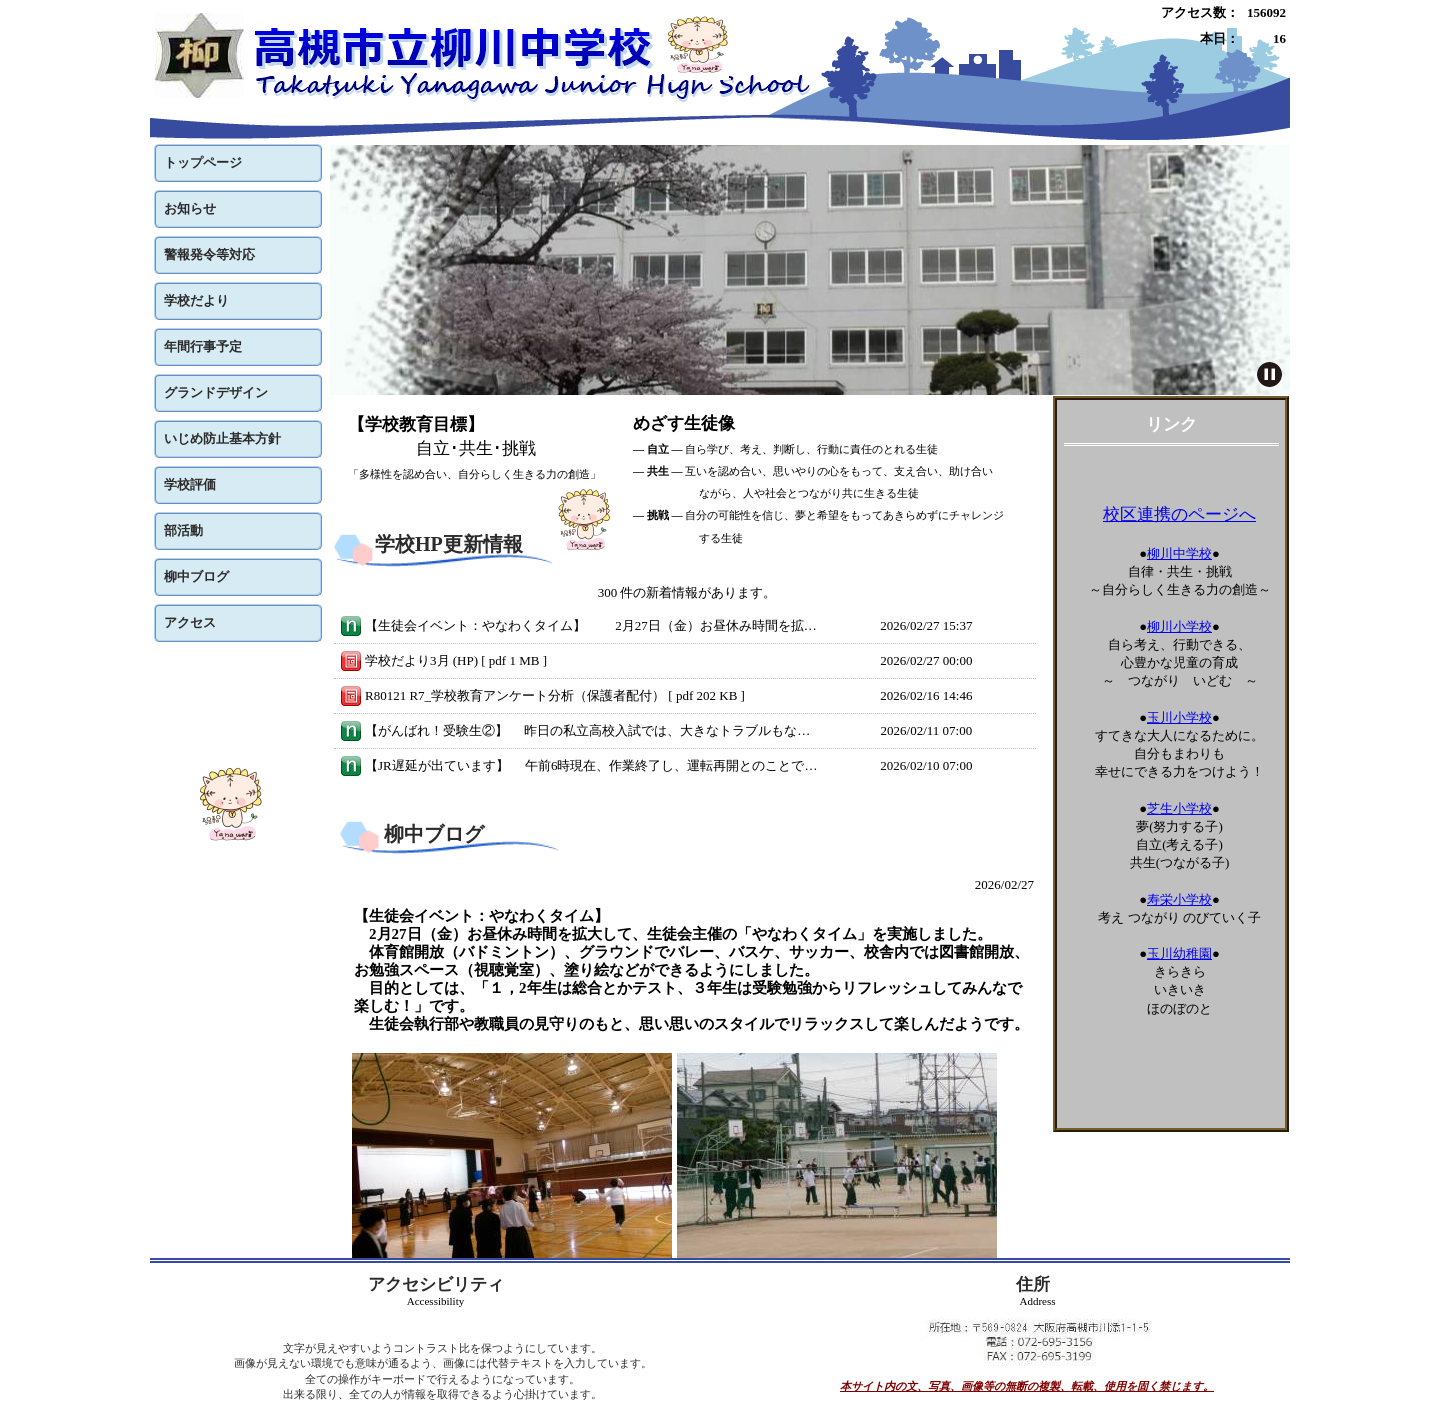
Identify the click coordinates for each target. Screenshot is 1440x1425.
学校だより (196, 300)
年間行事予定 (203, 346)
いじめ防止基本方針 (222, 438)
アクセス (190, 622)
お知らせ (190, 208)
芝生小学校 (1179, 808)
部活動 (183, 530)
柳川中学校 (1179, 553)
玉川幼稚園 (1179, 953)
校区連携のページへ (1179, 514)
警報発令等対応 (209, 254)
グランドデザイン (216, 392)
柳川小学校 (1179, 626)
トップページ (203, 162)
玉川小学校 (1179, 717)
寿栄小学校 (1179, 899)
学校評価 (190, 484)
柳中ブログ (196, 576)
